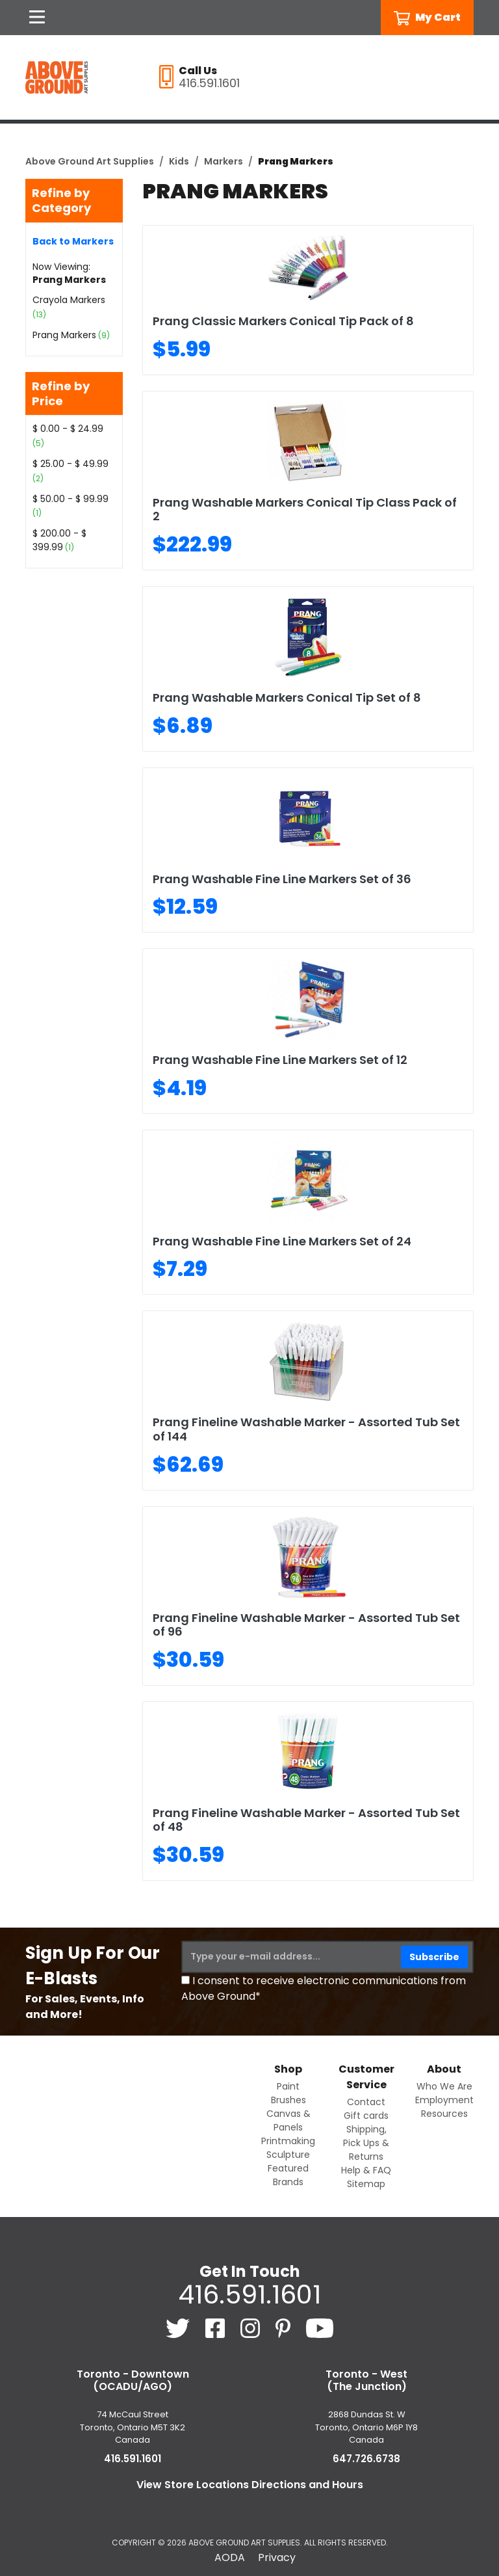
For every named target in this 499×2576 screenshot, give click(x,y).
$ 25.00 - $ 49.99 (70, 463)
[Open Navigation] (37, 17)
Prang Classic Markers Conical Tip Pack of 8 (283, 321)
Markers (223, 161)
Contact (366, 2101)
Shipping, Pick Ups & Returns (366, 2143)
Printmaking (288, 2140)
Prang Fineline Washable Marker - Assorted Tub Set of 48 (306, 1820)
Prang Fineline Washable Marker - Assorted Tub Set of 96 (306, 1625)
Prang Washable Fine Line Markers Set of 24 (282, 1241)
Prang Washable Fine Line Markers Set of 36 (282, 879)
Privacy (277, 2557)
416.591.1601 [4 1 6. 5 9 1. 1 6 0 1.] (249, 2294)
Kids (179, 161)
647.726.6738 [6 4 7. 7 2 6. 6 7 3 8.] (366, 2458)
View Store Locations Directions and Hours (249, 2484)
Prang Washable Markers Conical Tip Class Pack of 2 (305, 509)
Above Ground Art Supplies (89, 161)
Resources (444, 2113)
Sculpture (288, 2154)
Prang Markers (64, 334)
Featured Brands (288, 2175)
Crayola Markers (68, 299)
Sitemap (366, 2183)
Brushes (288, 2099)
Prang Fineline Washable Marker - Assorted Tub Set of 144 (306, 1429)
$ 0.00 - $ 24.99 (67, 428)
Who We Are (444, 2086)
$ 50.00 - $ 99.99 (70, 498)
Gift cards (366, 2115)
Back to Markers (73, 241)
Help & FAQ (366, 2170)
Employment (444, 2099)
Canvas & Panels (288, 2120)
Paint (288, 2086)
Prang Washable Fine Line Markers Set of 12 (280, 1060)
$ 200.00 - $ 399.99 (59, 540)
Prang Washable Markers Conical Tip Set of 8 (287, 697)
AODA (229, 2557)
